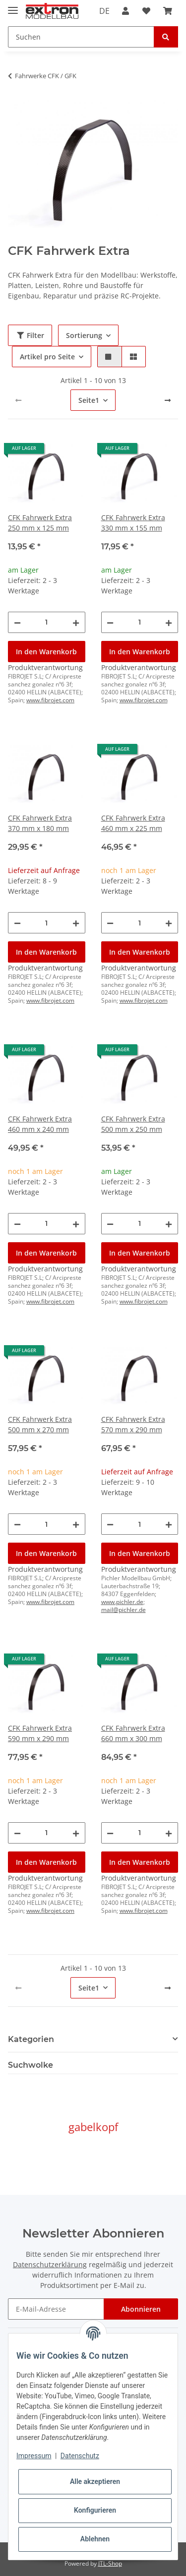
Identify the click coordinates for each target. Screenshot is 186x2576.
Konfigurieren (95, 2510)
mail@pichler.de (123, 1609)
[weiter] (168, 400)
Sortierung (84, 335)
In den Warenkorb (46, 651)
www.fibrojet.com (50, 700)
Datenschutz (80, 2456)
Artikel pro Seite (47, 356)
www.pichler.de (122, 1602)
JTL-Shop (110, 2563)
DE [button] (104, 10)
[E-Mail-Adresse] (56, 2309)
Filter (30, 335)
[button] (125, 11)
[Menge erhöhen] (76, 622)
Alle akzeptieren (95, 2481)
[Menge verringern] (17, 622)
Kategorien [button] (31, 2039)
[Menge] (47, 622)
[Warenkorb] (167, 11)
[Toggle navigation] (13, 6)
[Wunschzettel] (146, 11)
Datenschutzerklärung (50, 2264)
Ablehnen (95, 2539)
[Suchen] (81, 37)
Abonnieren (141, 2309)
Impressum (33, 2456)
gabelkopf (93, 2127)
